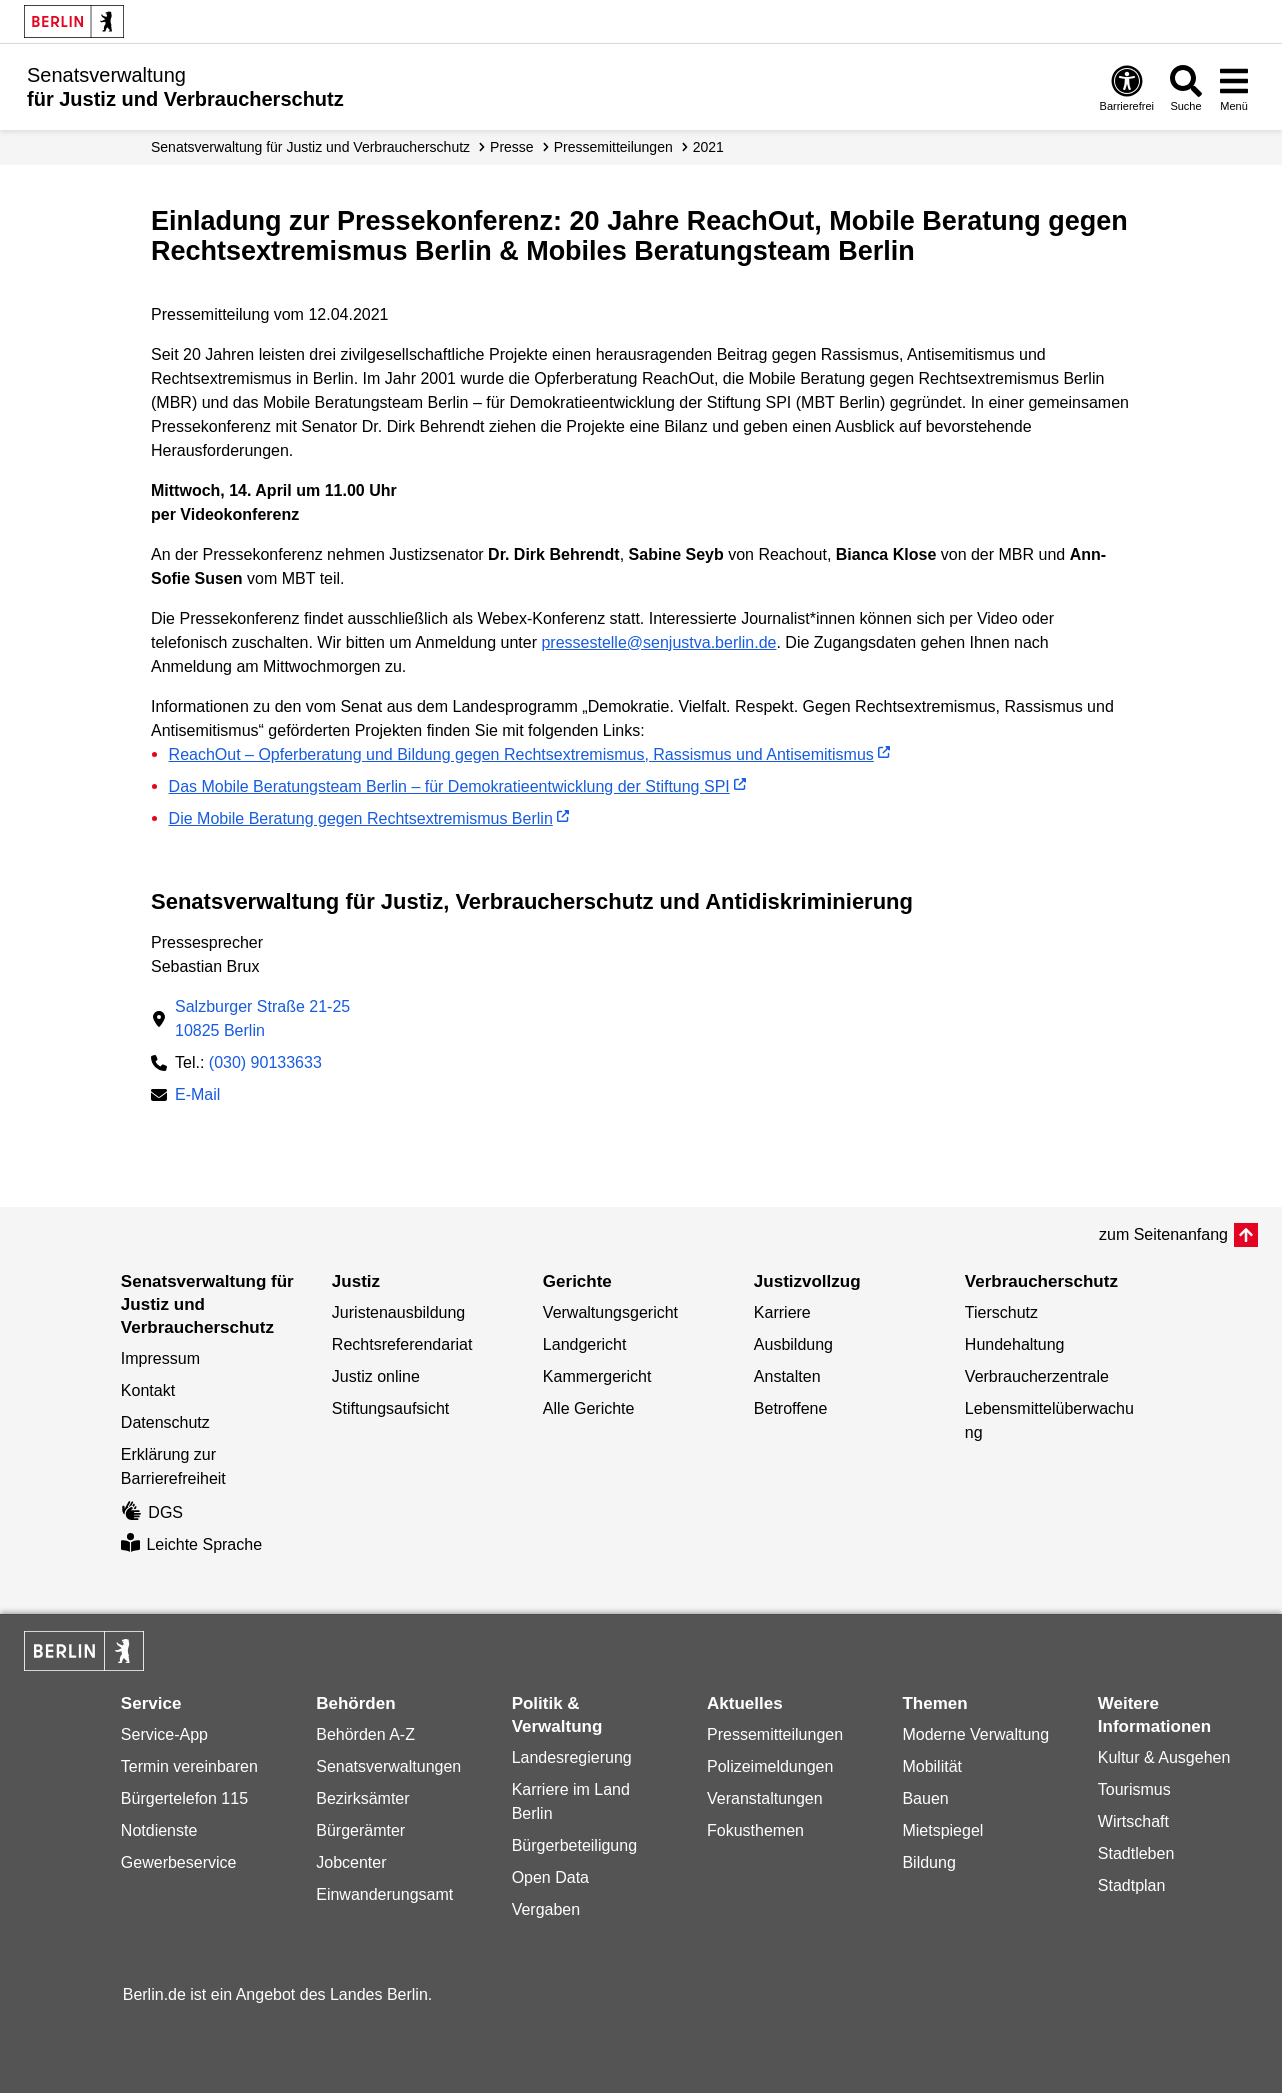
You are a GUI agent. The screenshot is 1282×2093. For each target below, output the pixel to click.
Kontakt (148, 1390)
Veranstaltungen (765, 1798)
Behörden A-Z (365, 1734)
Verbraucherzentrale (1037, 1376)
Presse (512, 147)
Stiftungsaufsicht (390, 1408)
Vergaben (546, 1909)
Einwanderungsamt (384, 1894)
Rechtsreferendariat (402, 1344)
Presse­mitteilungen (613, 147)
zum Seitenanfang (1163, 1234)
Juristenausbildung (398, 1312)
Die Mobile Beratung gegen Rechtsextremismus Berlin (361, 818)
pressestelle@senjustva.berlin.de (658, 642)
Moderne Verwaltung (975, 1734)
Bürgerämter (360, 1830)
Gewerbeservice (179, 1862)
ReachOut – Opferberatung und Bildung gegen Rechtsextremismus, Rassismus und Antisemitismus (521, 754)
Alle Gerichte (589, 1408)
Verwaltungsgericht (610, 1312)
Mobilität (932, 1766)
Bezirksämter (362, 1798)
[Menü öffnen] (1234, 87)
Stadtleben (1136, 1853)
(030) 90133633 (265, 1062)
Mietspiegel (942, 1830)
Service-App (164, 1734)
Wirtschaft (1133, 1821)
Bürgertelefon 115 (184, 1798)
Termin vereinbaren (189, 1766)
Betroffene (791, 1408)
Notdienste (159, 1830)
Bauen (925, 1798)
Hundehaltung (1015, 1344)
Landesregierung (572, 1757)
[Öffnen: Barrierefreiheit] (1127, 87)
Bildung (928, 1862)
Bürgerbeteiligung (574, 1845)
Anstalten (787, 1376)
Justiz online (376, 1376)
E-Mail (197, 1096)
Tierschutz (1001, 1312)
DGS (152, 1512)
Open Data (550, 1877)
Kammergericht (597, 1376)
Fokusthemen (755, 1830)
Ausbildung (793, 1344)
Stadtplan (1132, 1885)
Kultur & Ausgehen (1164, 1757)
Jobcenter (351, 1862)
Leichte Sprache (191, 1544)
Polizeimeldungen (770, 1766)
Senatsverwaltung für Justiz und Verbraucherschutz (310, 147)
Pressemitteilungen (775, 1734)
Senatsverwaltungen (388, 1766)
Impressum (160, 1358)
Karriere (782, 1312)
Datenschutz (165, 1422)
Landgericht (585, 1344)
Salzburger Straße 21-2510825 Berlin (262, 1018)
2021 (708, 147)
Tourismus (1134, 1789)
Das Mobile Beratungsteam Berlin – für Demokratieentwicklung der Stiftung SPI (449, 786)
